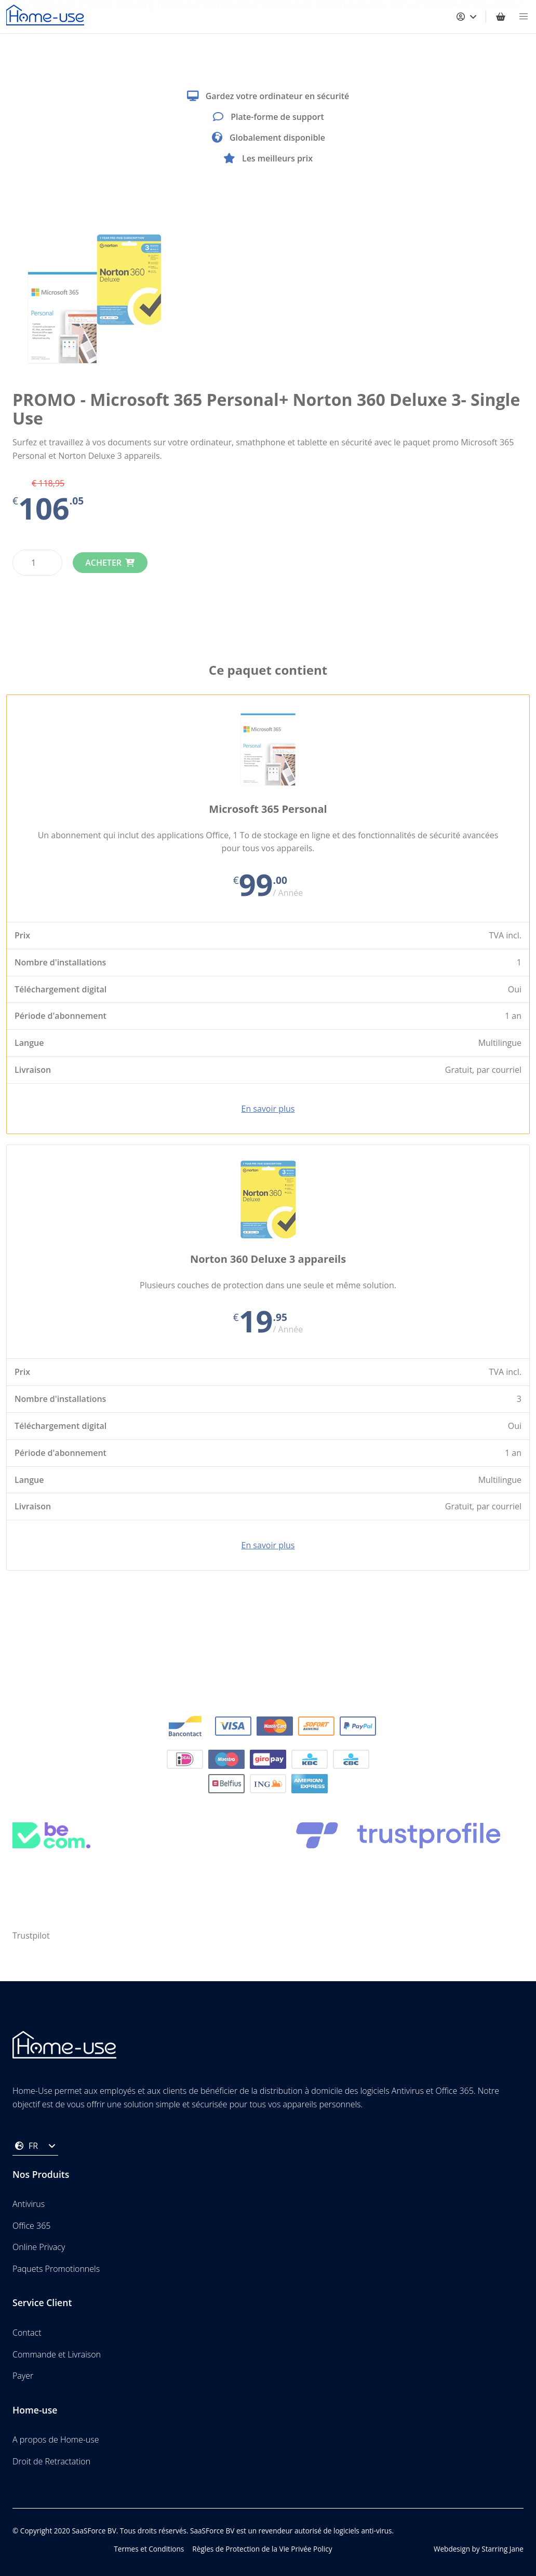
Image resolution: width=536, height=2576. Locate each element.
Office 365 (31, 2225)
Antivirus (28, 2204)
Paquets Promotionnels (56, 2268)
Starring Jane (502, 2549)
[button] (523, 16)
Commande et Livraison (56, 2354)
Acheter (103, 562)
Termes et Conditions (149, 2549)
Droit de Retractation (51, 2461)
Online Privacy (38, 2247)
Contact (27, 2332)
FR (35, 2145)
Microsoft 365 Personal (268, 809)
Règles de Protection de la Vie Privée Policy (262, 2549)
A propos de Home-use (55, 2439)
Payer (22, 2375)
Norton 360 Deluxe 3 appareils (268, 1259)
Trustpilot (31, 1935)
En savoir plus (268, 1109)
